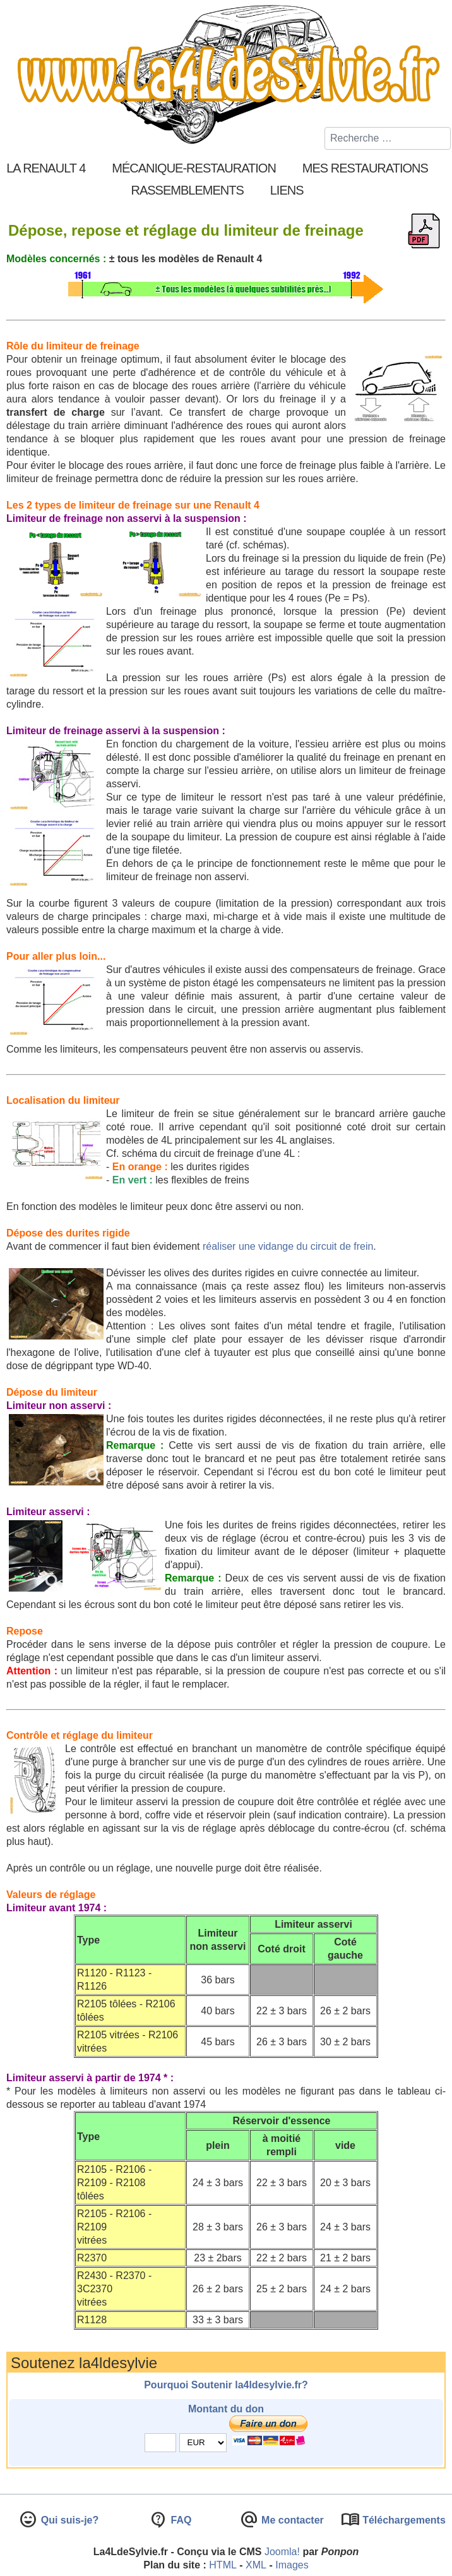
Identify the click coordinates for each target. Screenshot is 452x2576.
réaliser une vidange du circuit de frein (288, 1246)
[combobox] (387, 138)
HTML (223, 2565)
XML (256, 2565)
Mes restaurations (365, 168)
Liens (287, 190)
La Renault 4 (45, 168)
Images (291, 2565)
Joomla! (282, 2551)
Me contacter (291, 2520)
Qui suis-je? (68, 2520)
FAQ (179, 2520)
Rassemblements (187, 190)
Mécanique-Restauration (194, 168)
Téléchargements (403, 2520)
